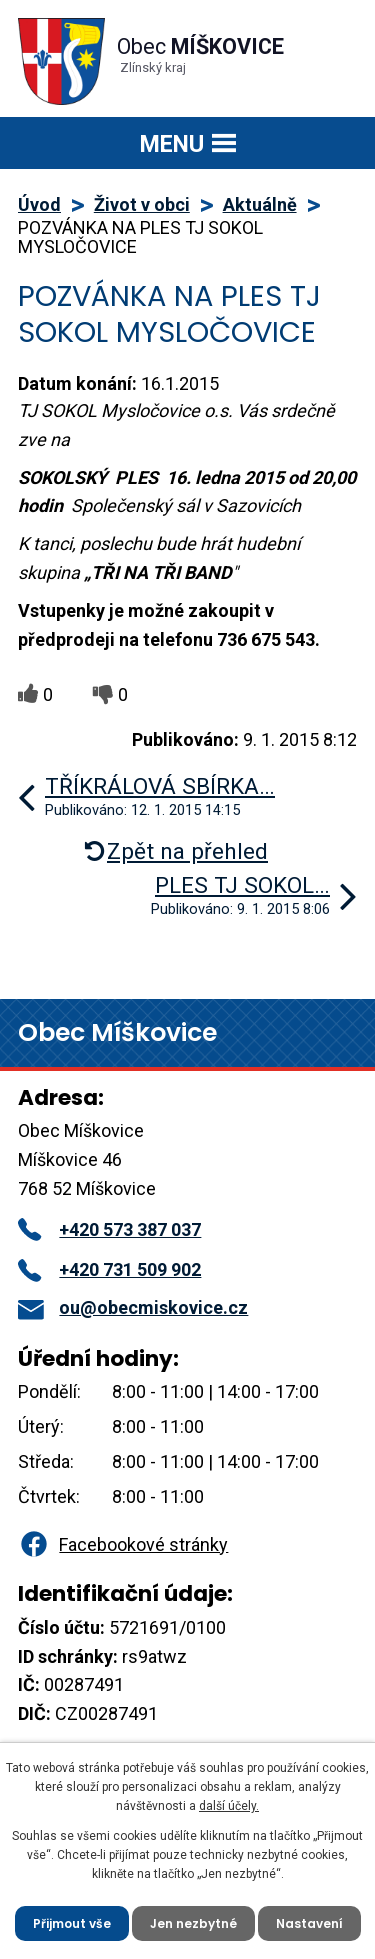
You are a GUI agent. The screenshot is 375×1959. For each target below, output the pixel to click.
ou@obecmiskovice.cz (133, 1307)
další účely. (229, 1806)
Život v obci (142, 204)
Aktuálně (260, 204)
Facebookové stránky (123, 1544)
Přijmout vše (72, 1923)
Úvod (39, 204)
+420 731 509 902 (109, 1269)
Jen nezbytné (193, 1923)
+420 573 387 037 (109, 1229)
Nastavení (309, 1923)
